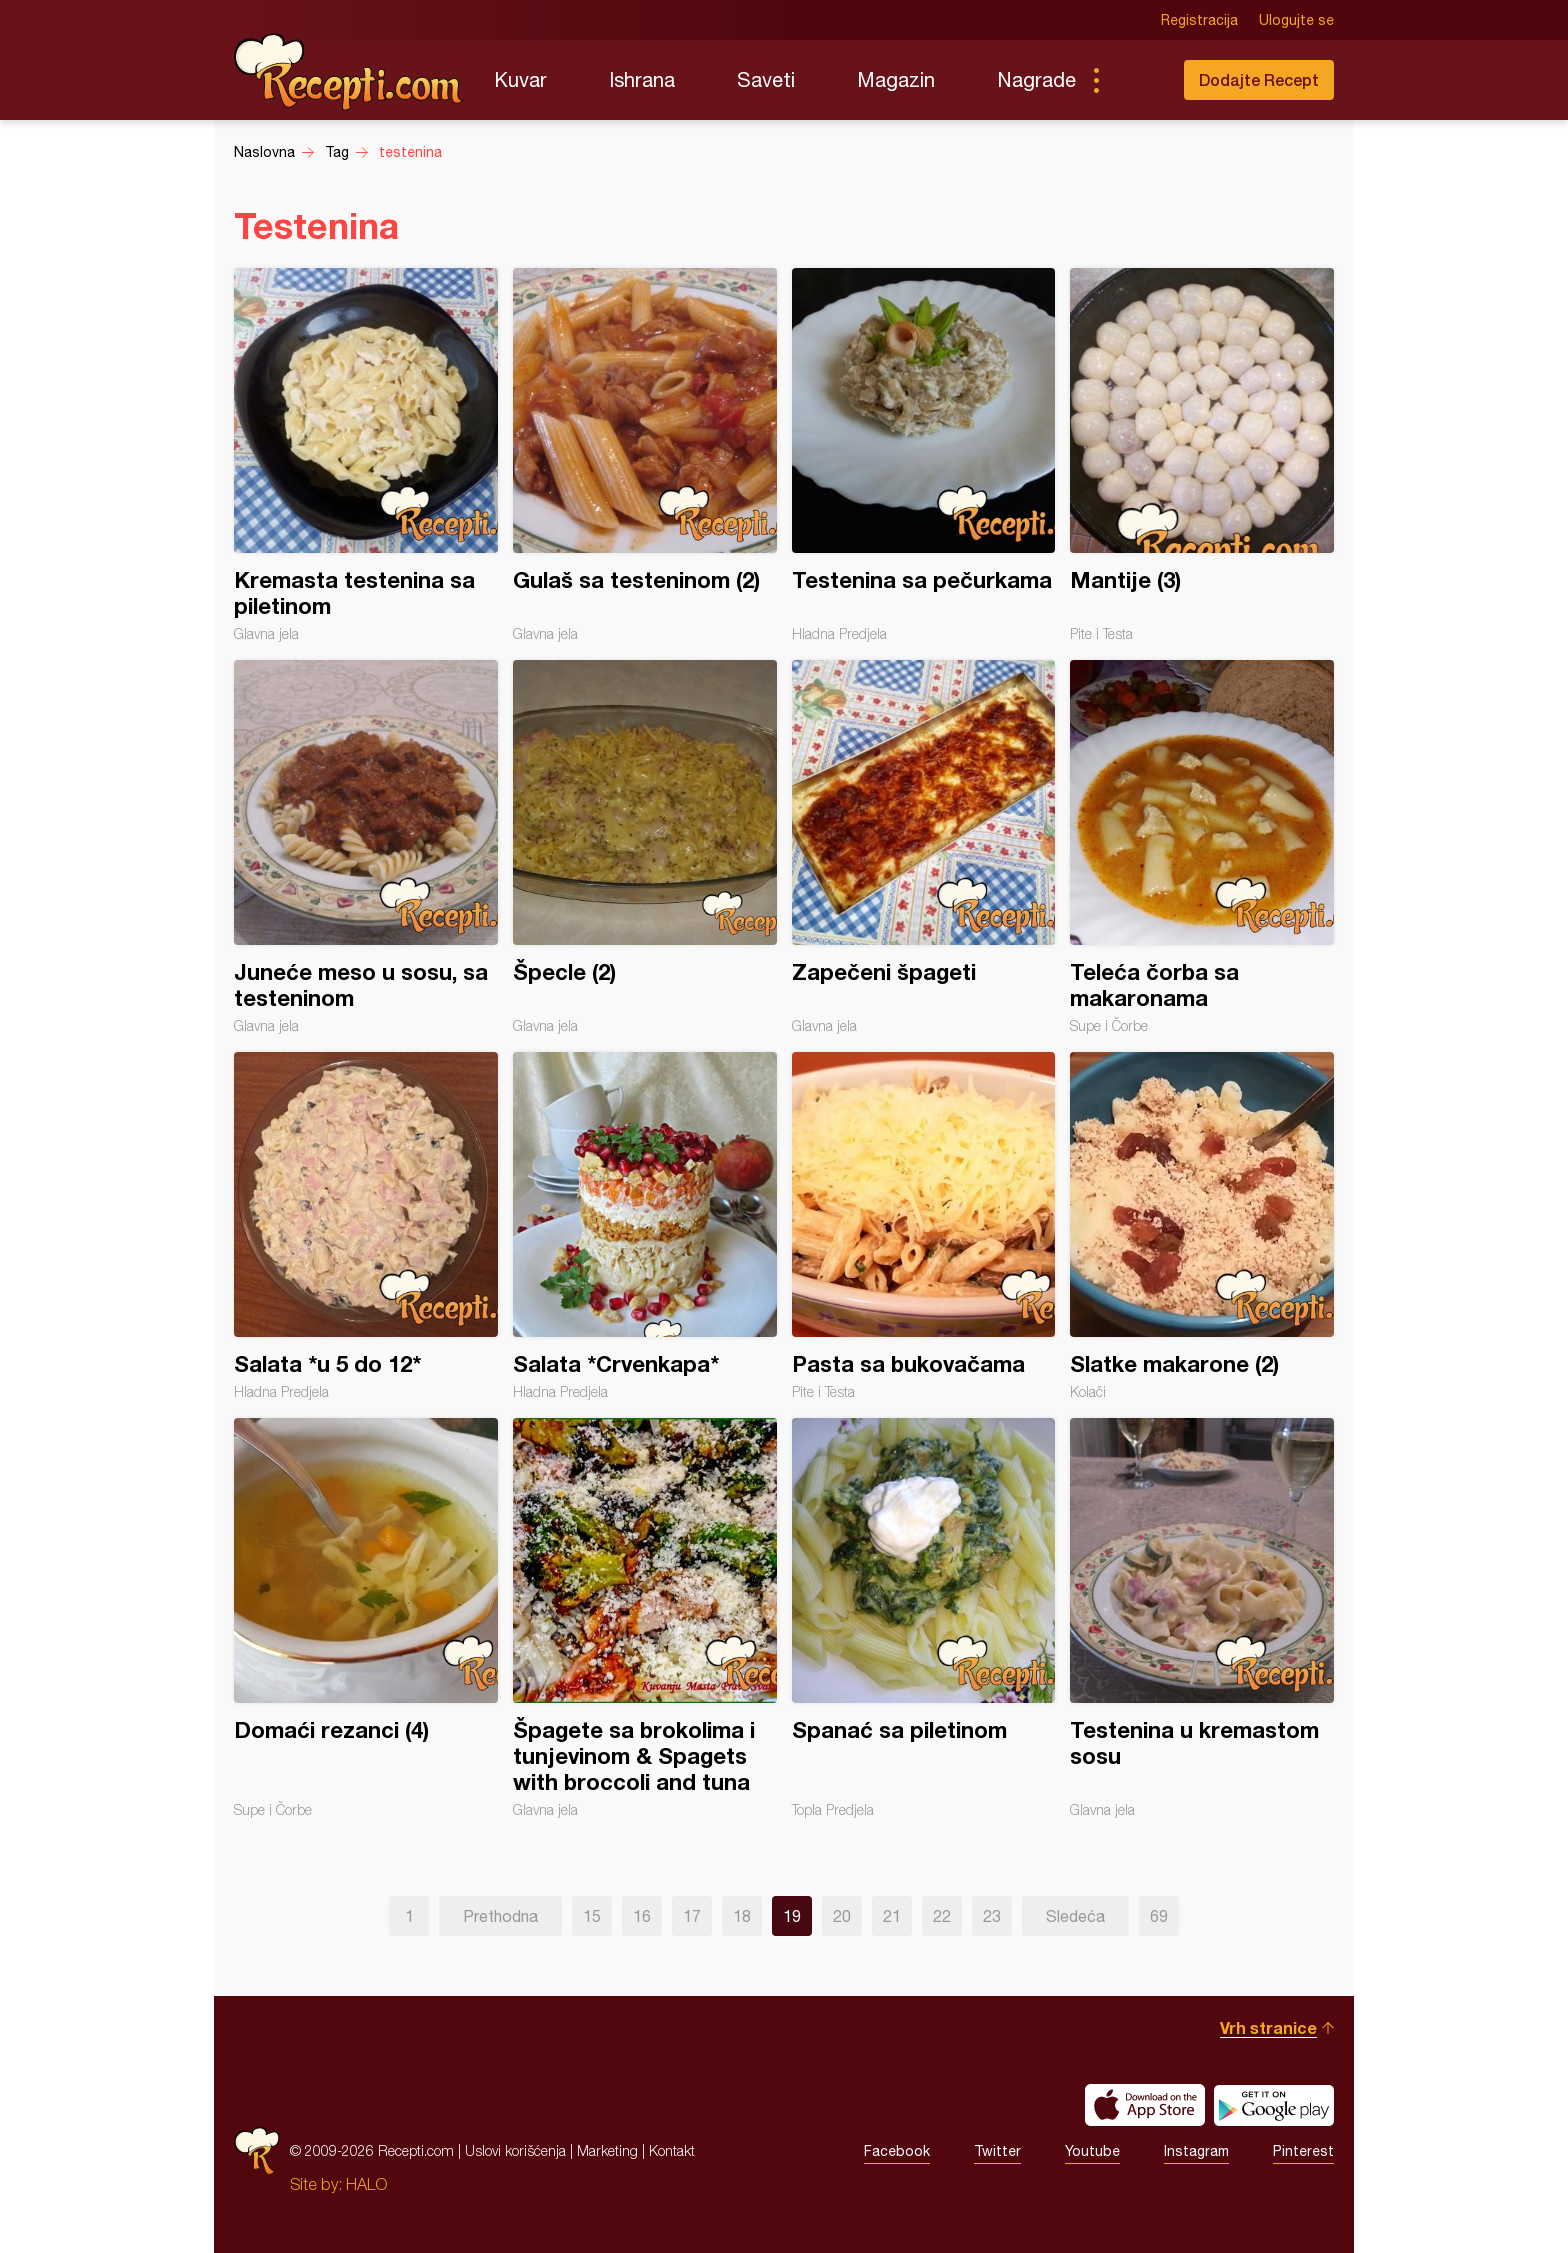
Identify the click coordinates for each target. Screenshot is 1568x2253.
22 (942, 1916)
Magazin (896, 79)
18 (742, 1916)
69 (1159, 1916)
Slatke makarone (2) (1202, 1226)
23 (992, 1916)
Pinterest (1303, 2151)
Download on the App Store (1145, 2105)
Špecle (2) (645, 847)
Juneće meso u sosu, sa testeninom (366, 847)
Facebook (897, 2151)
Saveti (766, 79)
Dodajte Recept (1259, 79)
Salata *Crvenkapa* (645, 1226)
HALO (366, 2184)
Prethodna (500, 1916)
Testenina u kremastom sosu (1202, 1618)
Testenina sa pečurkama (924, 455)
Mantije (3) (1202, 455)
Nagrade (1036, 79)
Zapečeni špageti (924, 847)
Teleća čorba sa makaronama (1202, 847)
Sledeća (1075, 1916)
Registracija (1199, 20)
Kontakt (672, 2150)
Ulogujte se (1296, 20)
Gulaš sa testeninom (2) (645, 455)
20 (842, 1916)
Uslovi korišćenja (515, 2150)
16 (642, 1916)
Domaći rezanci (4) (366, 1618)
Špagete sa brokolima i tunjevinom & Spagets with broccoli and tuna (645, 1618)
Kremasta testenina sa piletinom (366, 455)
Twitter (997, 2151)
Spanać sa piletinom (924, 1618)
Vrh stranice (1268, 2027)
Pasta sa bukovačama (924, 1226)
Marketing (607, 2150)
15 (592, 1916)
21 (892, 1916)
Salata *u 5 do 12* (366, 1226)
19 (792, 1916)
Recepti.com (349, 72)
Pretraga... (1136, 80)
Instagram (1196, 2151)
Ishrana (642, 79)
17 (692, 1916)
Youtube (1092, 2151)
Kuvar (520, 79)
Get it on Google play (1274, 2105)
